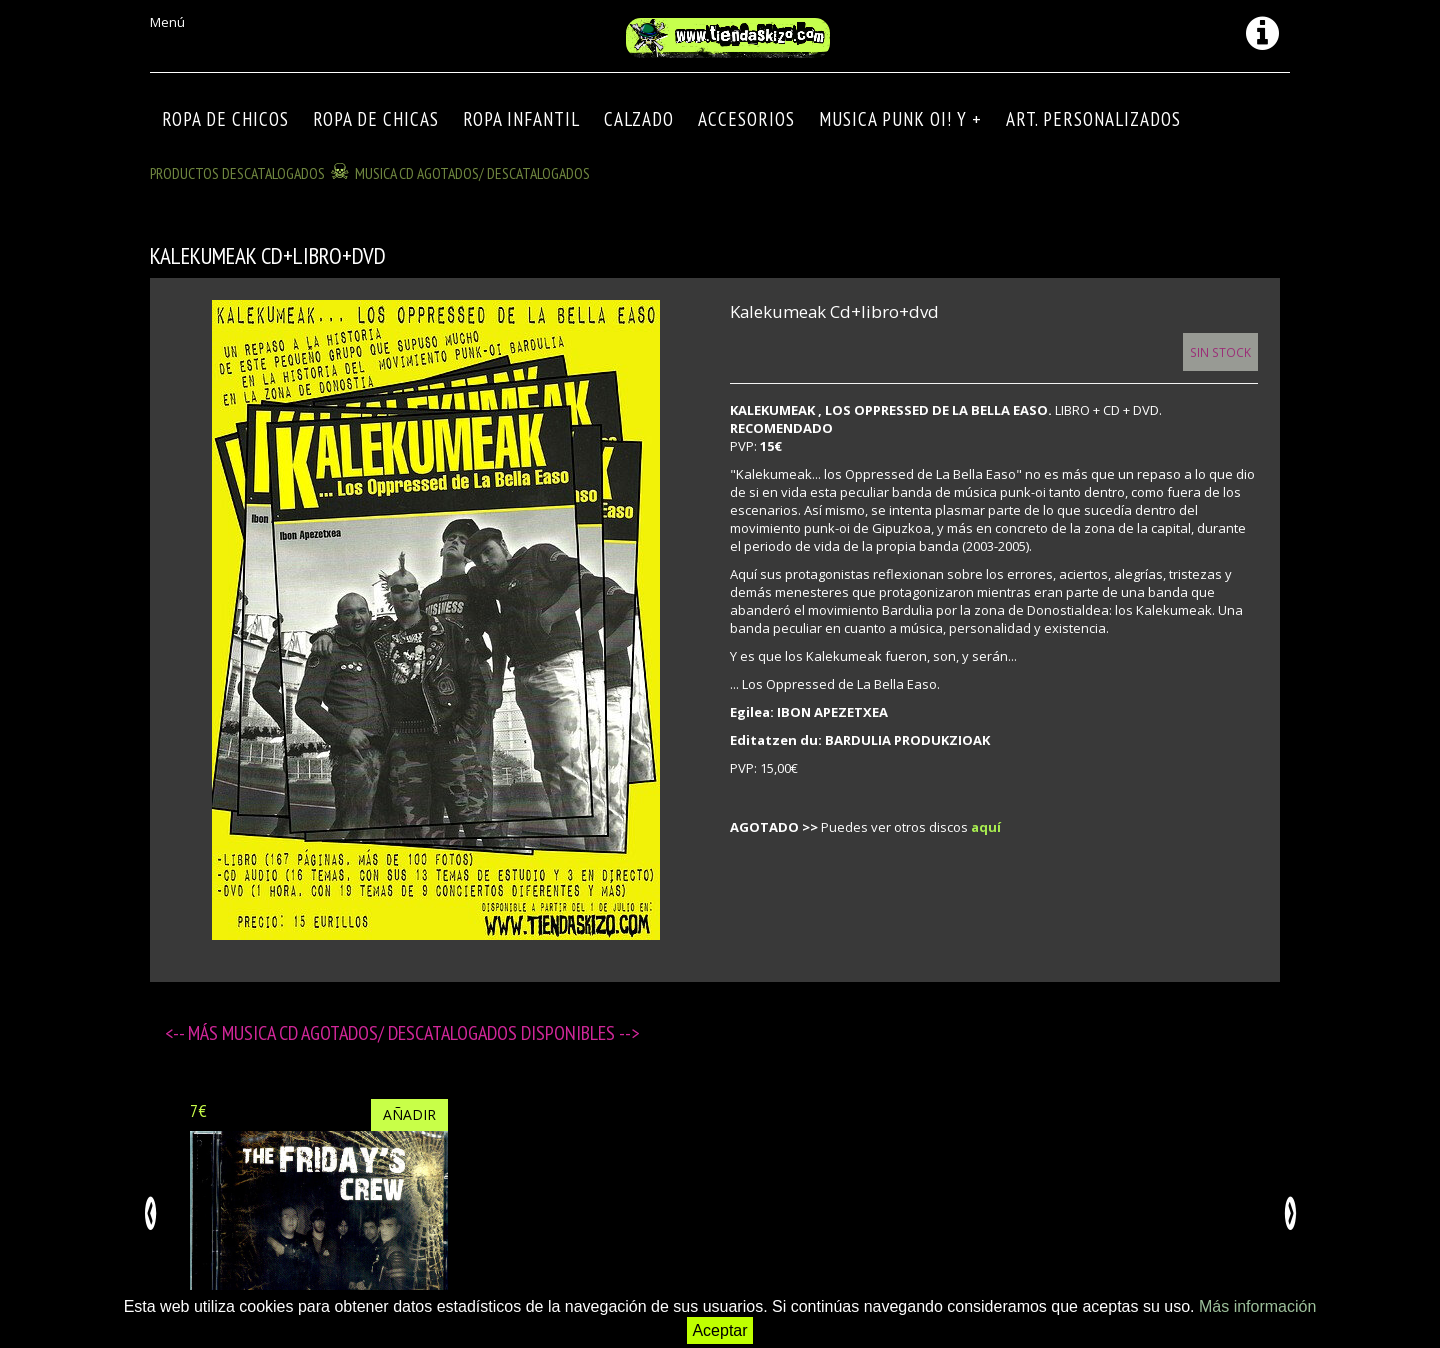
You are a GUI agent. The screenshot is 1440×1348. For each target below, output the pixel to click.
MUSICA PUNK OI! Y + (900, 119)
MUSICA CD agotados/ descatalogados (472, 173)
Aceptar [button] (719, 1330)
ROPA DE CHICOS (225, 119)
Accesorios (746, 119)
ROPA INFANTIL (521, 119)
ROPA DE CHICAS (376, 119)
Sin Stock (1220, 352)
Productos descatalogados (237, 173)
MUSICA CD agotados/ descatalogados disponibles (420, 1033)
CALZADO (639, 119)
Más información (1257, 1306)
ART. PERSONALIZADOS (1093, 119)
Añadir (409, 1114)
